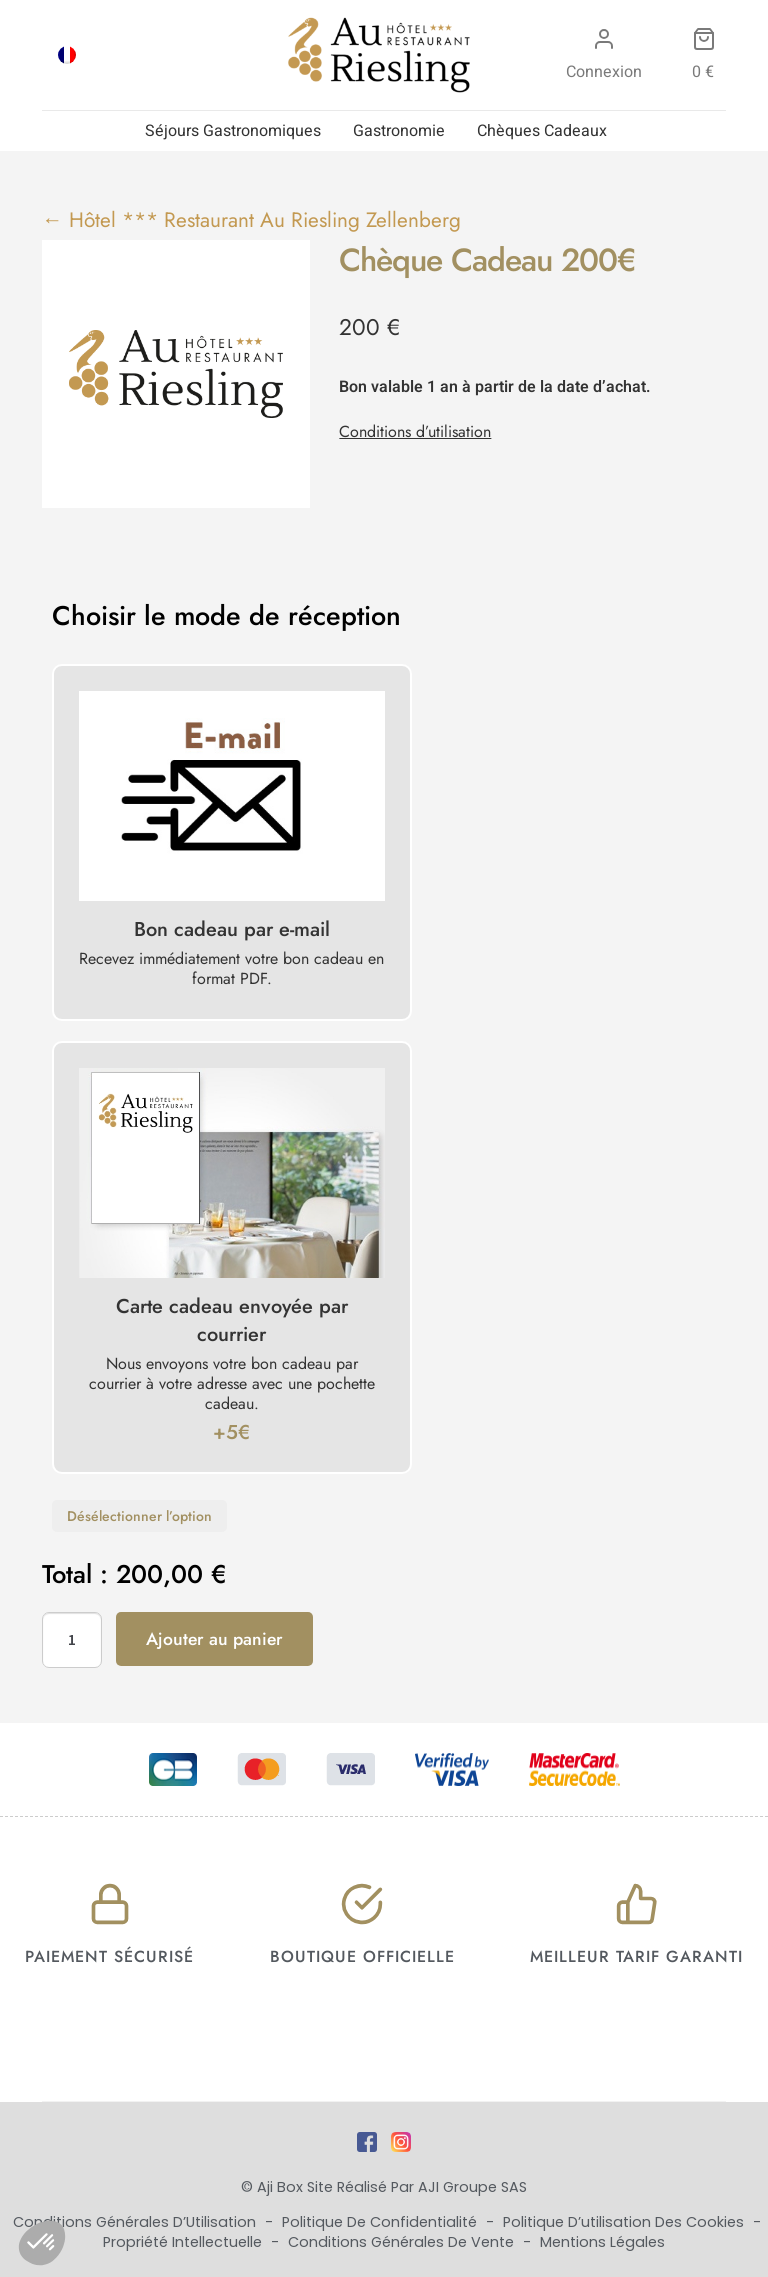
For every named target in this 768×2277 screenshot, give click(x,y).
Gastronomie (399, 131)
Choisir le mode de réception (226, 616)
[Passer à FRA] (67, 55)
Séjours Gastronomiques (233, 131)
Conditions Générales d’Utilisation (136, 2222)
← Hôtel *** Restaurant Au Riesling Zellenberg (251, 220)
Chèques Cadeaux (542, 131)
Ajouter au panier (214, 1639)
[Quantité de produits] (72, 1640)
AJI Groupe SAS (472, 2187)
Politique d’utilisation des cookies (625, 2222)
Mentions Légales (602, 2242)
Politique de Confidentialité (381, 2222)
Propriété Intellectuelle (184, 2242)
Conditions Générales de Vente (403, 2242)
